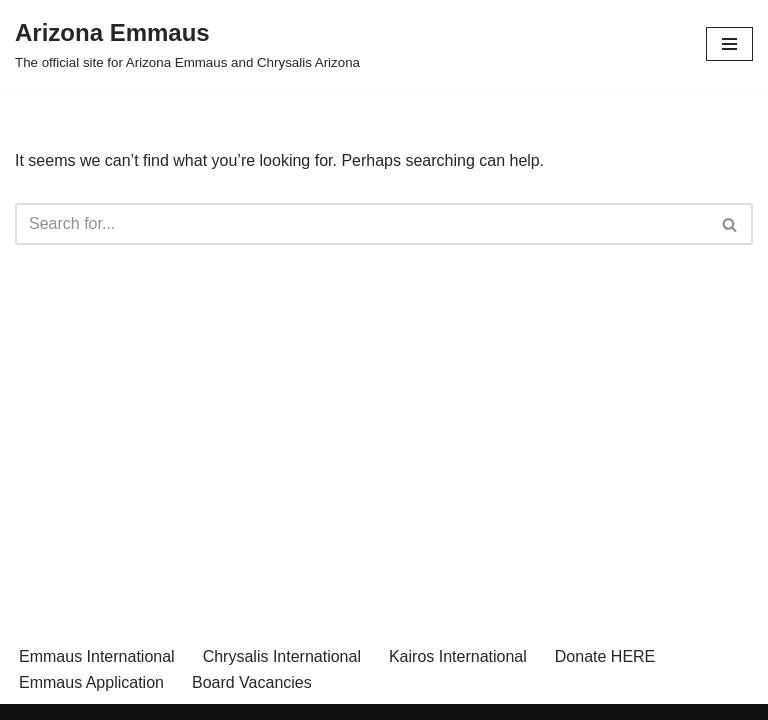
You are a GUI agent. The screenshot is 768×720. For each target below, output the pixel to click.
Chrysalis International (282, 656)
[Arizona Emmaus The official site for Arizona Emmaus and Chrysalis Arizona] (187, 44)
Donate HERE (605, 656)
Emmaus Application (91, 682)
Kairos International (458, 656)
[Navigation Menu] (729, 44)
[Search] (361, 224)
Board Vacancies (252, 682)
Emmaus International (97, 656)
